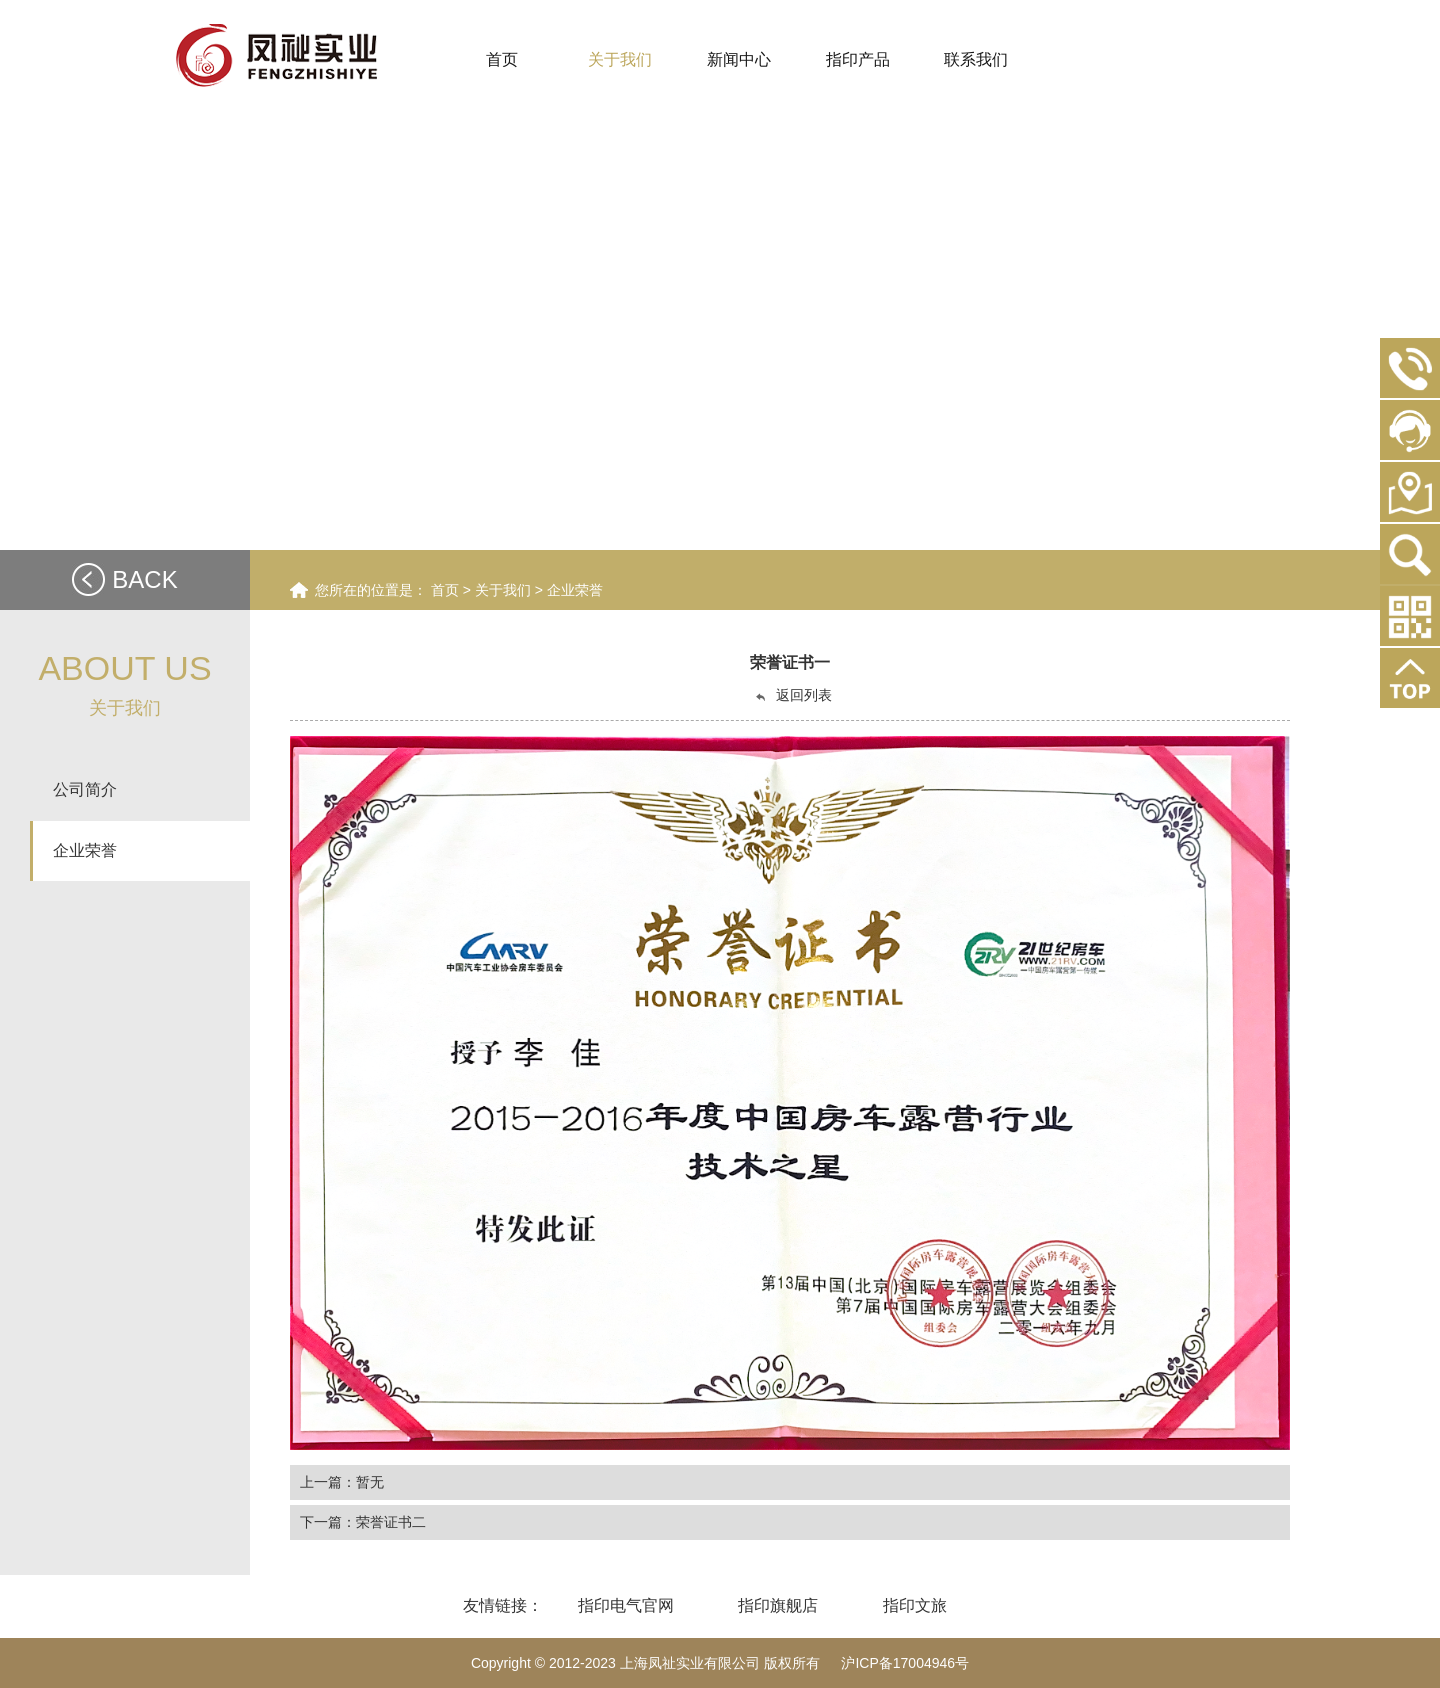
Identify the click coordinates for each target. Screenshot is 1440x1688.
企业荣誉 (575, 590)
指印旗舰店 (778, 1605)
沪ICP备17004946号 (905, 1663)
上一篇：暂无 (342, 1482)
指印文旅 (915, 1605)
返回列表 (793, 695)
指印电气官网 (626, 1605)
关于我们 (505, 590)
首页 (445, 590)
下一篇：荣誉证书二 (363, 1522)
